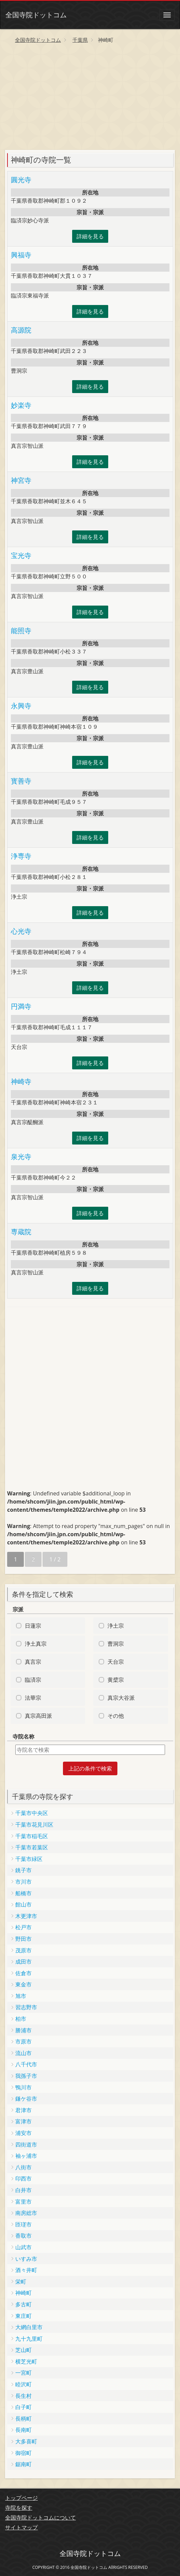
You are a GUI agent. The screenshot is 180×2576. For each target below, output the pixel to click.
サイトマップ (21, 2527)
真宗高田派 (38, 1715)
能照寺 (21, 630)
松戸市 (23, 1927)
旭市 (20, 1996)
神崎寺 (21, 1081)
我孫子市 (26, 2076)
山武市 (23, 2247)
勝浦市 (23, 2030)
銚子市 (23, 1870)
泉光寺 (21, 1156)
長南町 (23, 2430)
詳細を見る (90, 236)
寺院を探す (18, 2507)
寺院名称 (23, 1736)
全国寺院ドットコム (36, 14)
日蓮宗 (33, 1625)
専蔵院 (21, 1231)
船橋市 (23, 1893)
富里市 (23, 2201)
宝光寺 (21, 555)
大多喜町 (26, 2441)
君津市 (23, 2110)
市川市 (23, 1881)
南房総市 (26, 2213)
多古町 (23, 2304)
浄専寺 (21, 856)
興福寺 (21, 254)
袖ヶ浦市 (26, 2155)
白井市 (23, 2190)
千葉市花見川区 (34, 1824)
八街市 (23, 2167)
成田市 (23, 1961)
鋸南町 (23, 2464)
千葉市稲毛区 (31, 1836)
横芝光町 (26, 2361)
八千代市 (26, 2064)
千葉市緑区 (29, 1859)
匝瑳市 (23, 2224)
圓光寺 (21, 179)
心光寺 (21, 931)
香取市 (23, 2235)
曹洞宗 (116, 1643)
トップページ (21, 2498)
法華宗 (33, 1697)
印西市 (23, 2178)
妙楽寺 (21, 405)
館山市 (23, 1904)
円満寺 (21, 1006)
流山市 (23, 2053)
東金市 (23, 1984)
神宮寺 (21, 480)
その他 (116, 1715)
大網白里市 (29, 2327)
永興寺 (21, 705)
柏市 (20, 2018)
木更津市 (26, 1916)
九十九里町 (29, 2338)
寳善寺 (21, 780)
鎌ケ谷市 (26, 2098)
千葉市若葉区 (31, 1847)
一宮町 (23, 2372)
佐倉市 (23, 1973)
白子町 (23, 2407)
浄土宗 (116, 1625)
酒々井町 (26, 2270)
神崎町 (23, 2293)
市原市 (23, 2041)
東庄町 (23, 2316)
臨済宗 (33, 1679)
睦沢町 (23, 2384)
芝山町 (23, 2350)
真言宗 (33, 1661)
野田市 (23, 1939)
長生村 (23, 2396)
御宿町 (23, 2453)
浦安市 (23, 2133)
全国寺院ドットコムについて (40, 2517)
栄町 (20, 2281)
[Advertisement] (90, 99)
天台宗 (116, 1661)
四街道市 (26, 2144)
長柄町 (23, 2418)
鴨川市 (23, 2087)
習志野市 (26, 2007)
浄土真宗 (36, 1643)
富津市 (23, 2121)
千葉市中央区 (31, 1813)
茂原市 (23, 1950)
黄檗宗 (116, 1679)
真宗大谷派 (121, 1697)
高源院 (21, 330)
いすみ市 (26, 2259)
